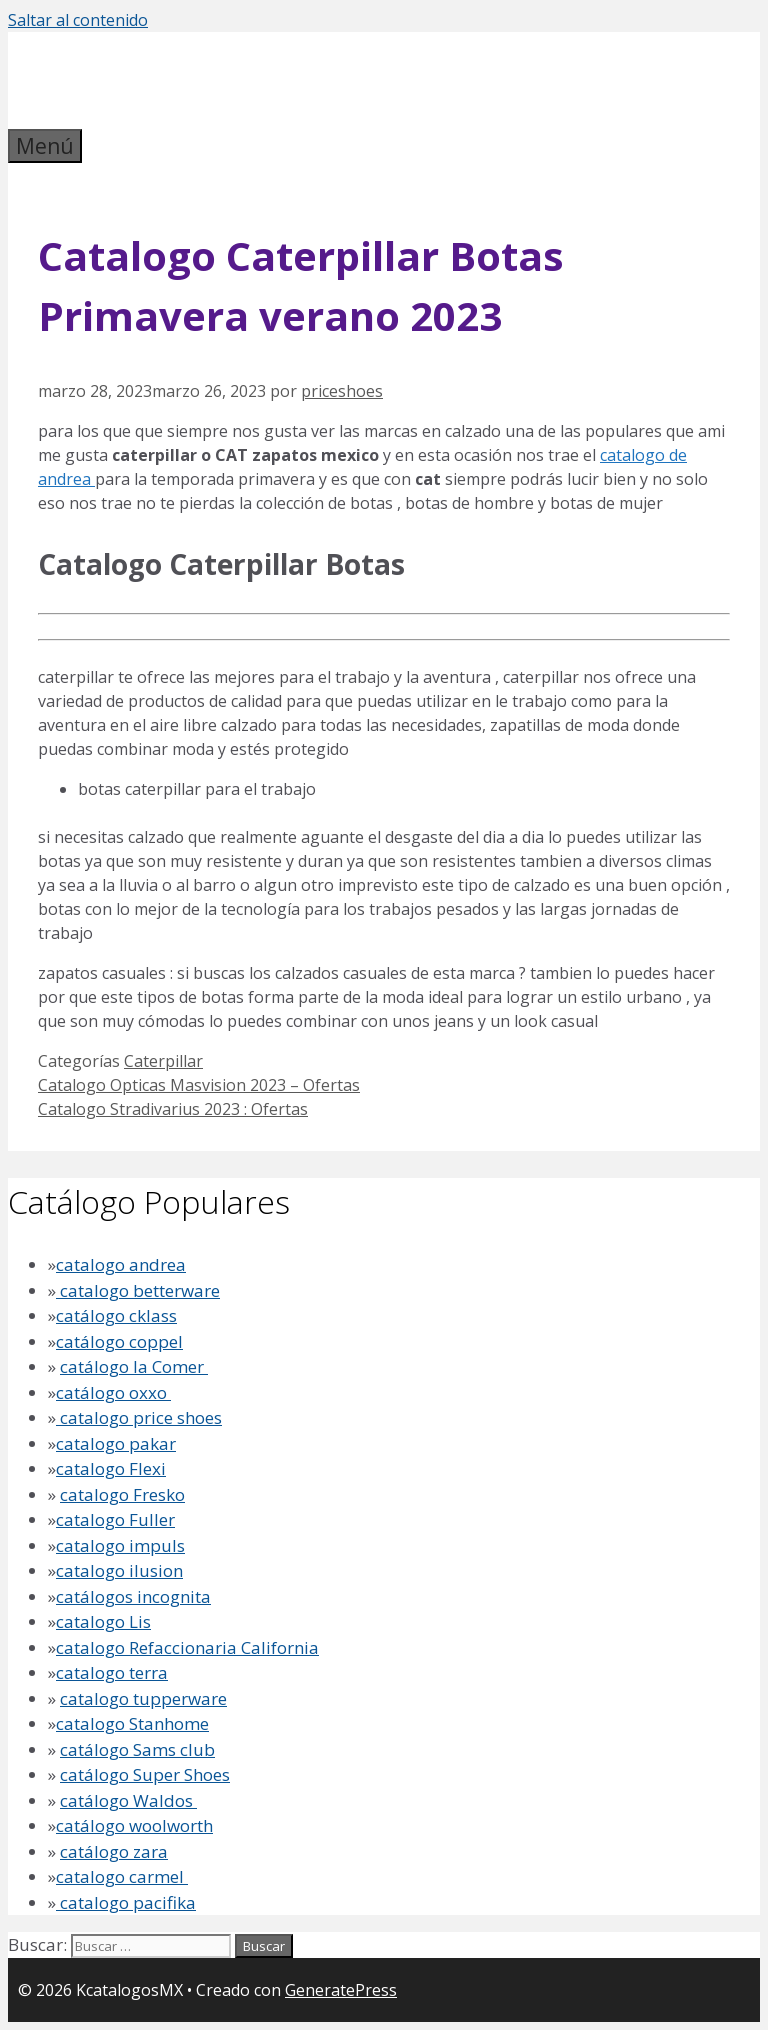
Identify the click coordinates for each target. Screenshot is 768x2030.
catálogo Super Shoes (145, 1774)
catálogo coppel (119, 1341)
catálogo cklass (116, 1315)
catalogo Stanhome (132, 1723)
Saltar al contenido (78, 20)
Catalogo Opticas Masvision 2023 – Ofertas (199, 1085)
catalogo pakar (116, 1443)
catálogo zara (114, 1851)
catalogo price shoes (139, 1417)
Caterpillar (163, 1061)
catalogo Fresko (122, 1494)
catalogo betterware (138, 1290)
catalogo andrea (121, 1264)
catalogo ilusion (119, 1570)
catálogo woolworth (134, 1825)
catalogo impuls (120, 1545)
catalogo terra (112, 1672)
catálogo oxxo (113, 1392)
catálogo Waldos (128, 1800)
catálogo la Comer (134, 1366)
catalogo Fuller (115, 1519)
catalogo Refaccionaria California (187, 1647)
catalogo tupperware (143, 1698)
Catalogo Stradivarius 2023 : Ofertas (173, 1109)
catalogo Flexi (111, 1468)
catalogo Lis (103, 1621)
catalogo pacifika (126, 1902)
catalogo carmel (122, 1876)
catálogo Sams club (137, 1749)
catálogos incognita (133, 1596)
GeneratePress (341, 1990)
